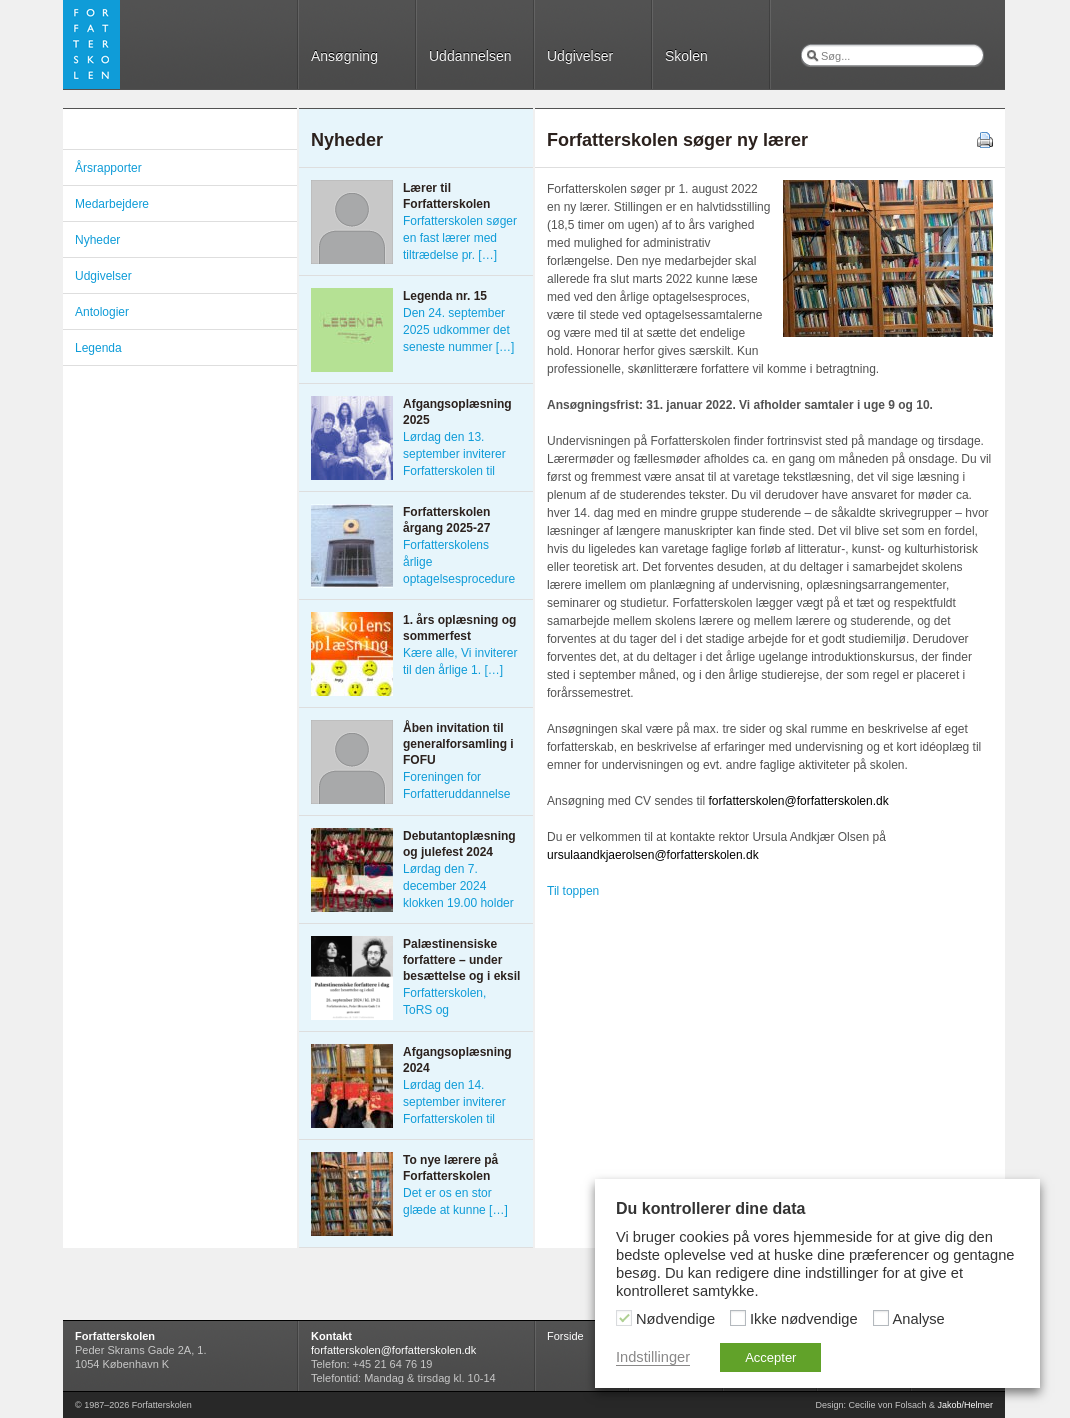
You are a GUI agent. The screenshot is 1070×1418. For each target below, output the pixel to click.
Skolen (686, 56)
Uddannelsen (470, 56)
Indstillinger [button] (653, 1357)
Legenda (98, 348)
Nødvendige (675, 1319)
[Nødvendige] (624, 1318)
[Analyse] (881, 1318)
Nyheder (97, 240)
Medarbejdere (112, 204)
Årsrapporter (108, 168)
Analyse (919, 1319)
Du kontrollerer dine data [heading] (710, 1208)
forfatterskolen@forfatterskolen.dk (798, 801)
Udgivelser (580, 56)
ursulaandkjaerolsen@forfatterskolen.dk (653, 855)
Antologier (102, 312)
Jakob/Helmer (965, 1405)
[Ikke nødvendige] (738, 1318)
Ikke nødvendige (804, 1319)
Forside (565, 1336)
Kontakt (331, 1336)
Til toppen (573, 891)
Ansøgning (344, 56)
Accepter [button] (770, 1357)
